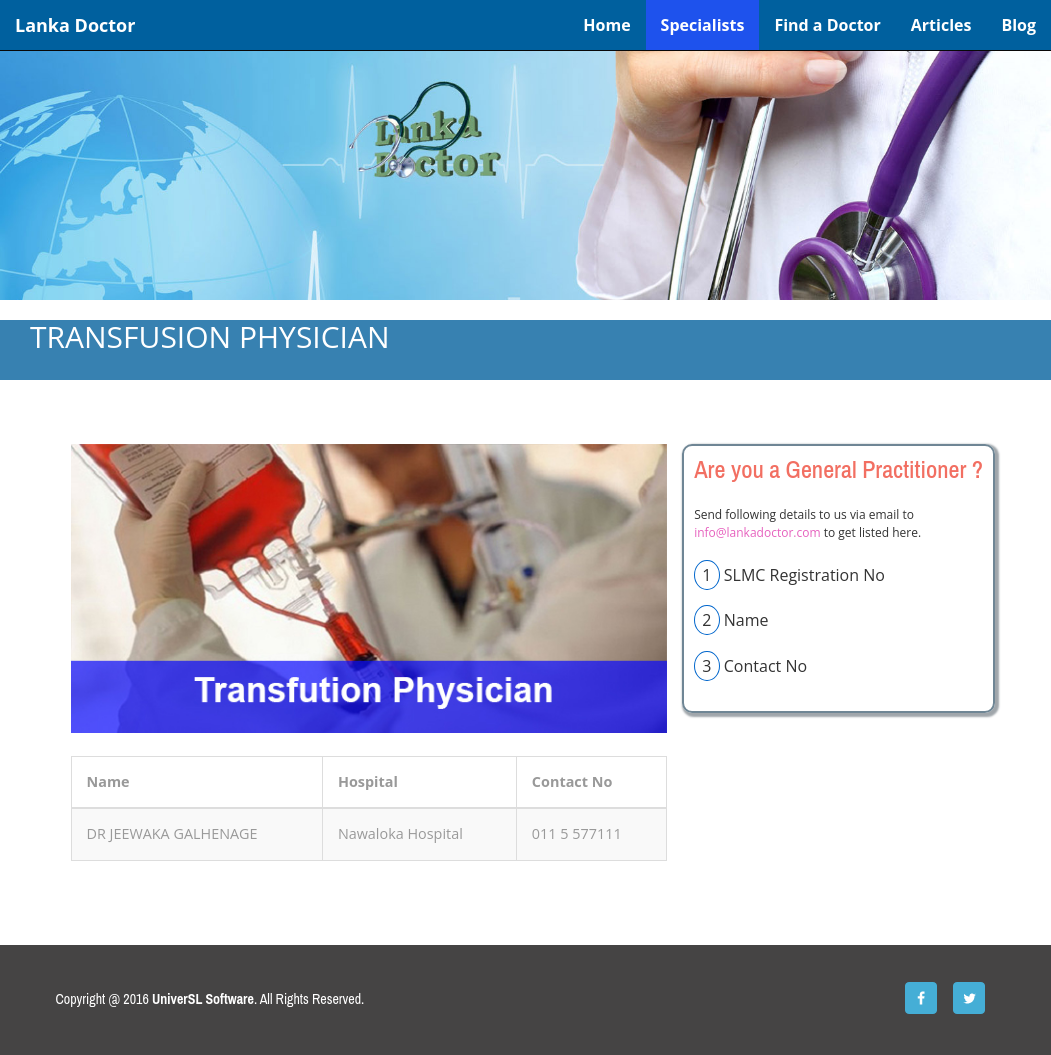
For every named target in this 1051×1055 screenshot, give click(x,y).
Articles (941, 25)
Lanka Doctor (75, 25)
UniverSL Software (203, 999)
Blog (1018, 25)
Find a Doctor (827, 25)
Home (606, 25)
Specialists (703, 25)
